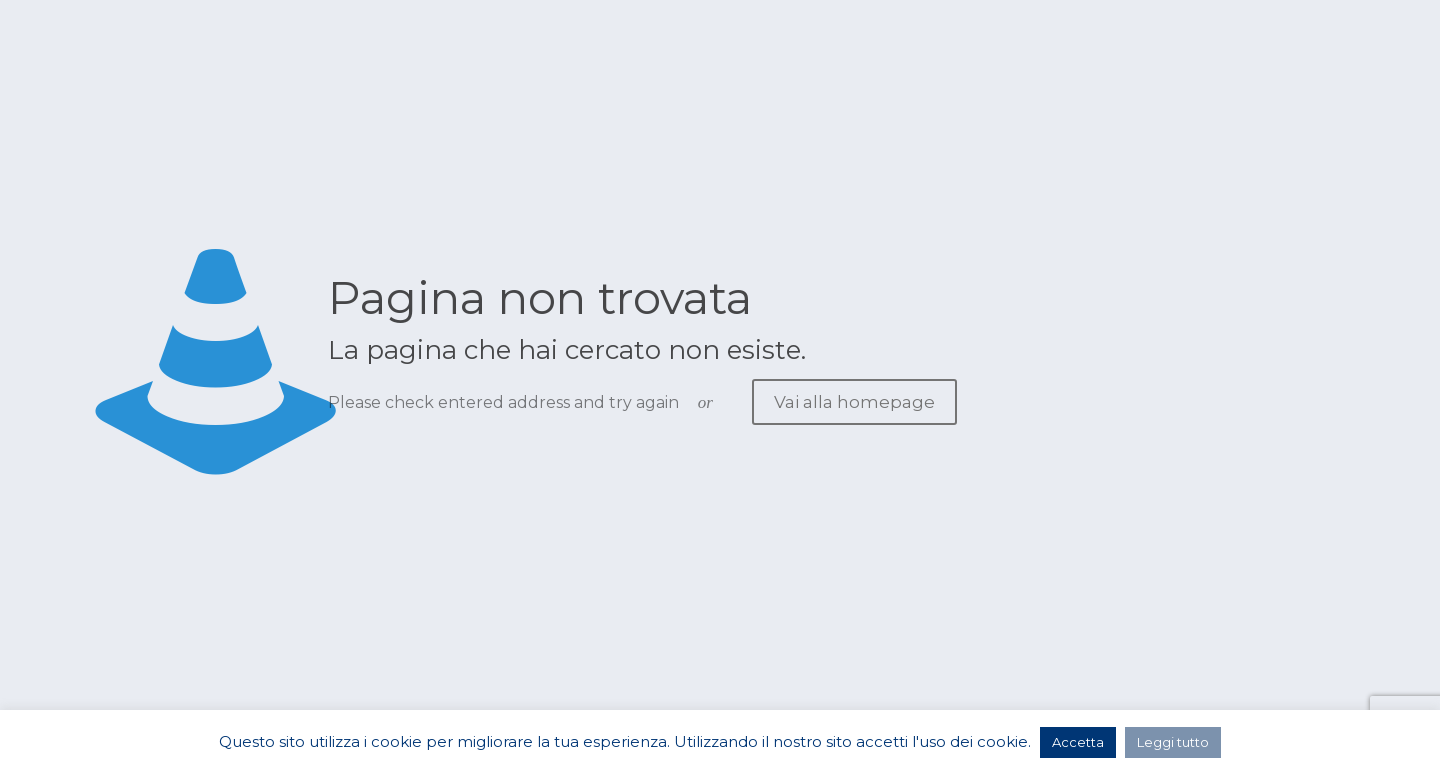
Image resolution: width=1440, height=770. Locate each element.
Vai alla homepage (854, 402)
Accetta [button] (1078, 742)
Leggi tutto (1173, 742)
